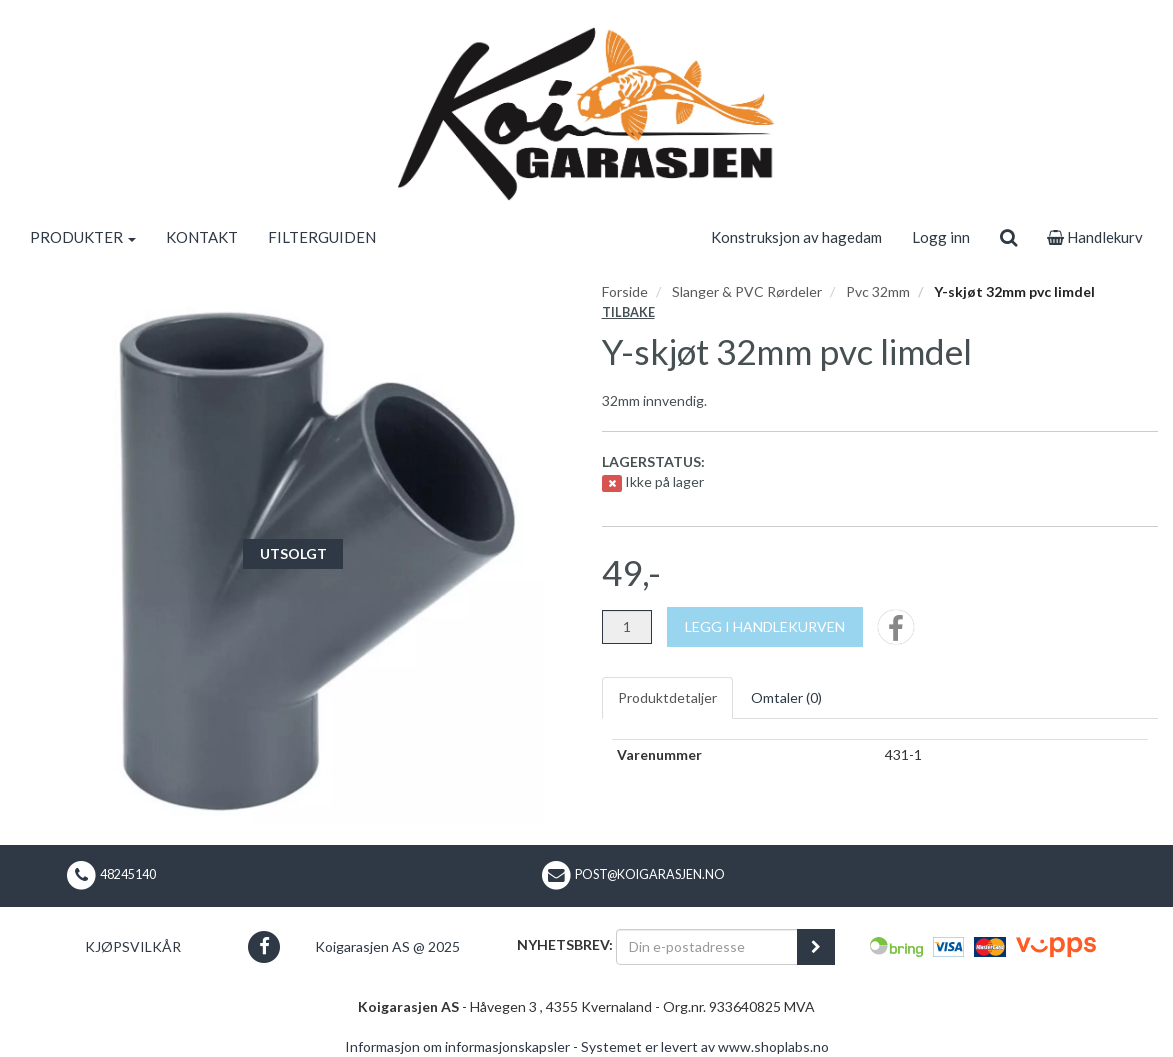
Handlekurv (1095, 237)
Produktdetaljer (667, 697)
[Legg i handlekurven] (765, 627)
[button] (264, 946)
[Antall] (627, 627)
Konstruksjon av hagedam (796, 237)
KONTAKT (202, 237)
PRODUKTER (83, 237)
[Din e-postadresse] (707, 947)
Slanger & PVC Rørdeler (747, 291)
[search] (1008, 237)
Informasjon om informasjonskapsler (457, 1046)
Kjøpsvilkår (133, 946)
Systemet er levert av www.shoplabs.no (705, 1046)
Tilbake (628, 312)
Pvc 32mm (878, 291)
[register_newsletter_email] (816, 947)
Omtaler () (786, 697)
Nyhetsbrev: (565, 944)
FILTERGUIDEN (322, 237)
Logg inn (941, 237)
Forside (625, 291)
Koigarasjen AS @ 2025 (387, 946)
